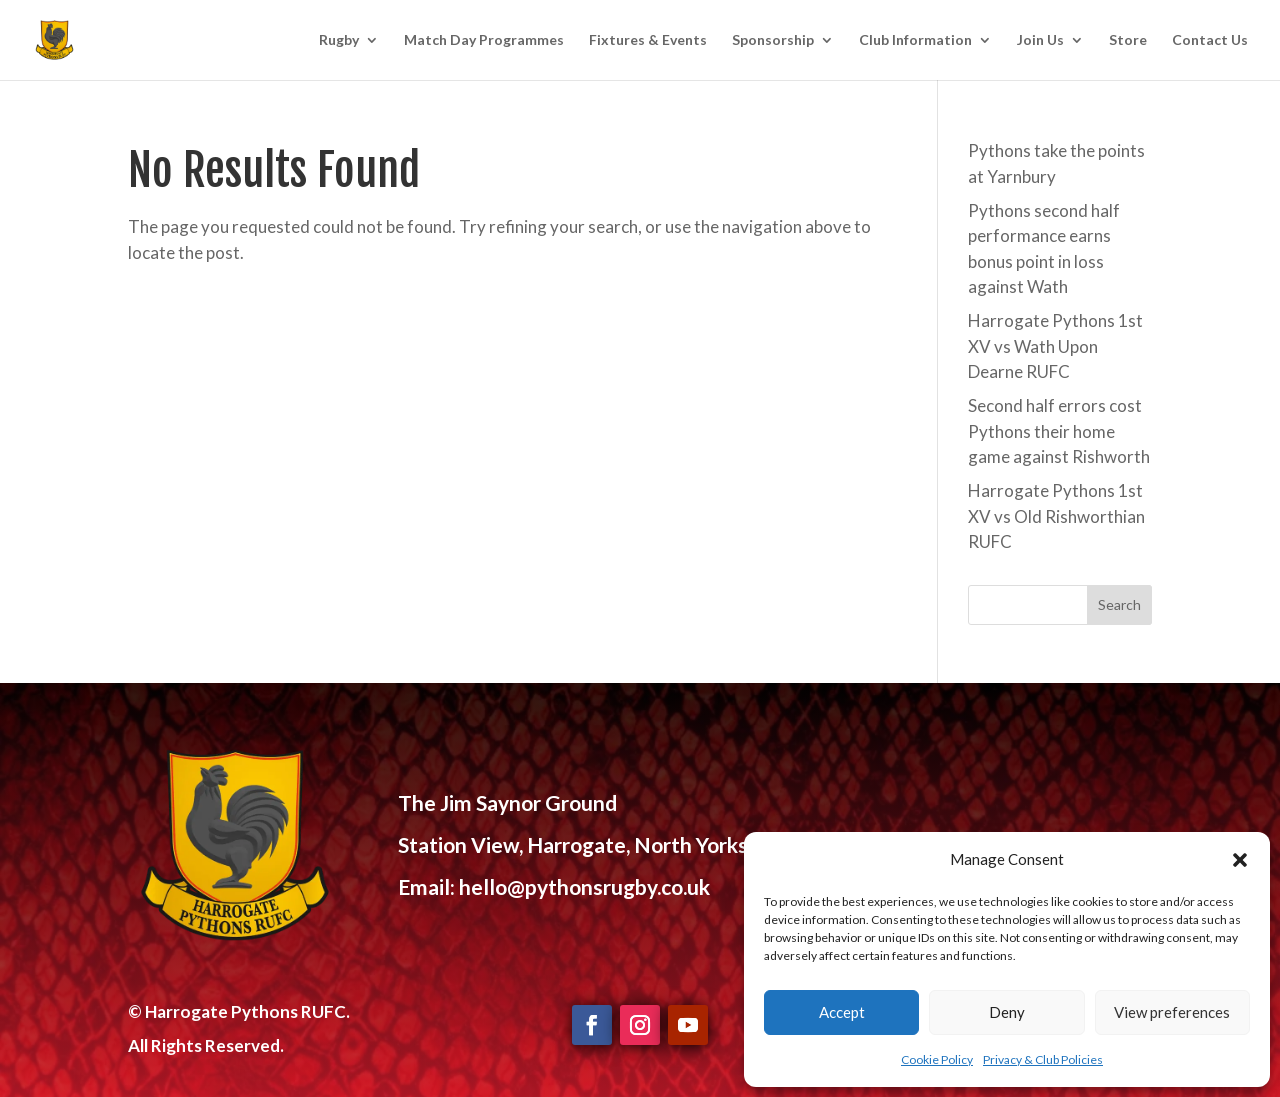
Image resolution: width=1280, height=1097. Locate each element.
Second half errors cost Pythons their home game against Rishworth (1059, 431)
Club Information (915, 40)
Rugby (339, 40)
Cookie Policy (937, 1059)
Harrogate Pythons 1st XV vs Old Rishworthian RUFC (1056, 516)
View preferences (1172, 1012)
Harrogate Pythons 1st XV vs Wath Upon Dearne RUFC (1055, 346)
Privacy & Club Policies (1043, 1059)
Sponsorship (773, 40)
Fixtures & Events (648, 40)
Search (1119, 604)
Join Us (1040, 40)
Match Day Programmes (484, 40)
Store (1128, 40)
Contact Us (1210, 40)
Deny (1007, 1012)
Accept (842, 1012)
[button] (1240, 860)
